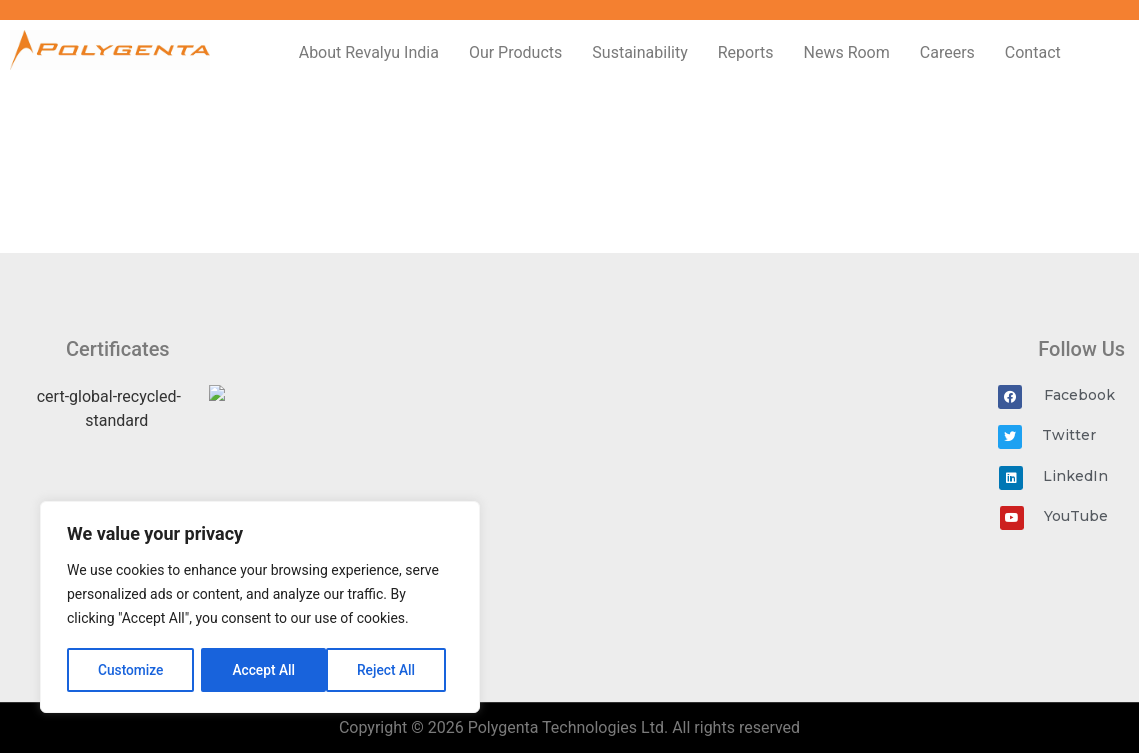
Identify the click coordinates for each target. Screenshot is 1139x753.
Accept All (391, 670)
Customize (130, 670)
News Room (846, 52)
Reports (746, 52)
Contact (1033, 52)
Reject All (261, 670)
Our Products (515, 52)
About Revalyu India (369, 52)
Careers (947, 52)
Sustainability (639, 52)
